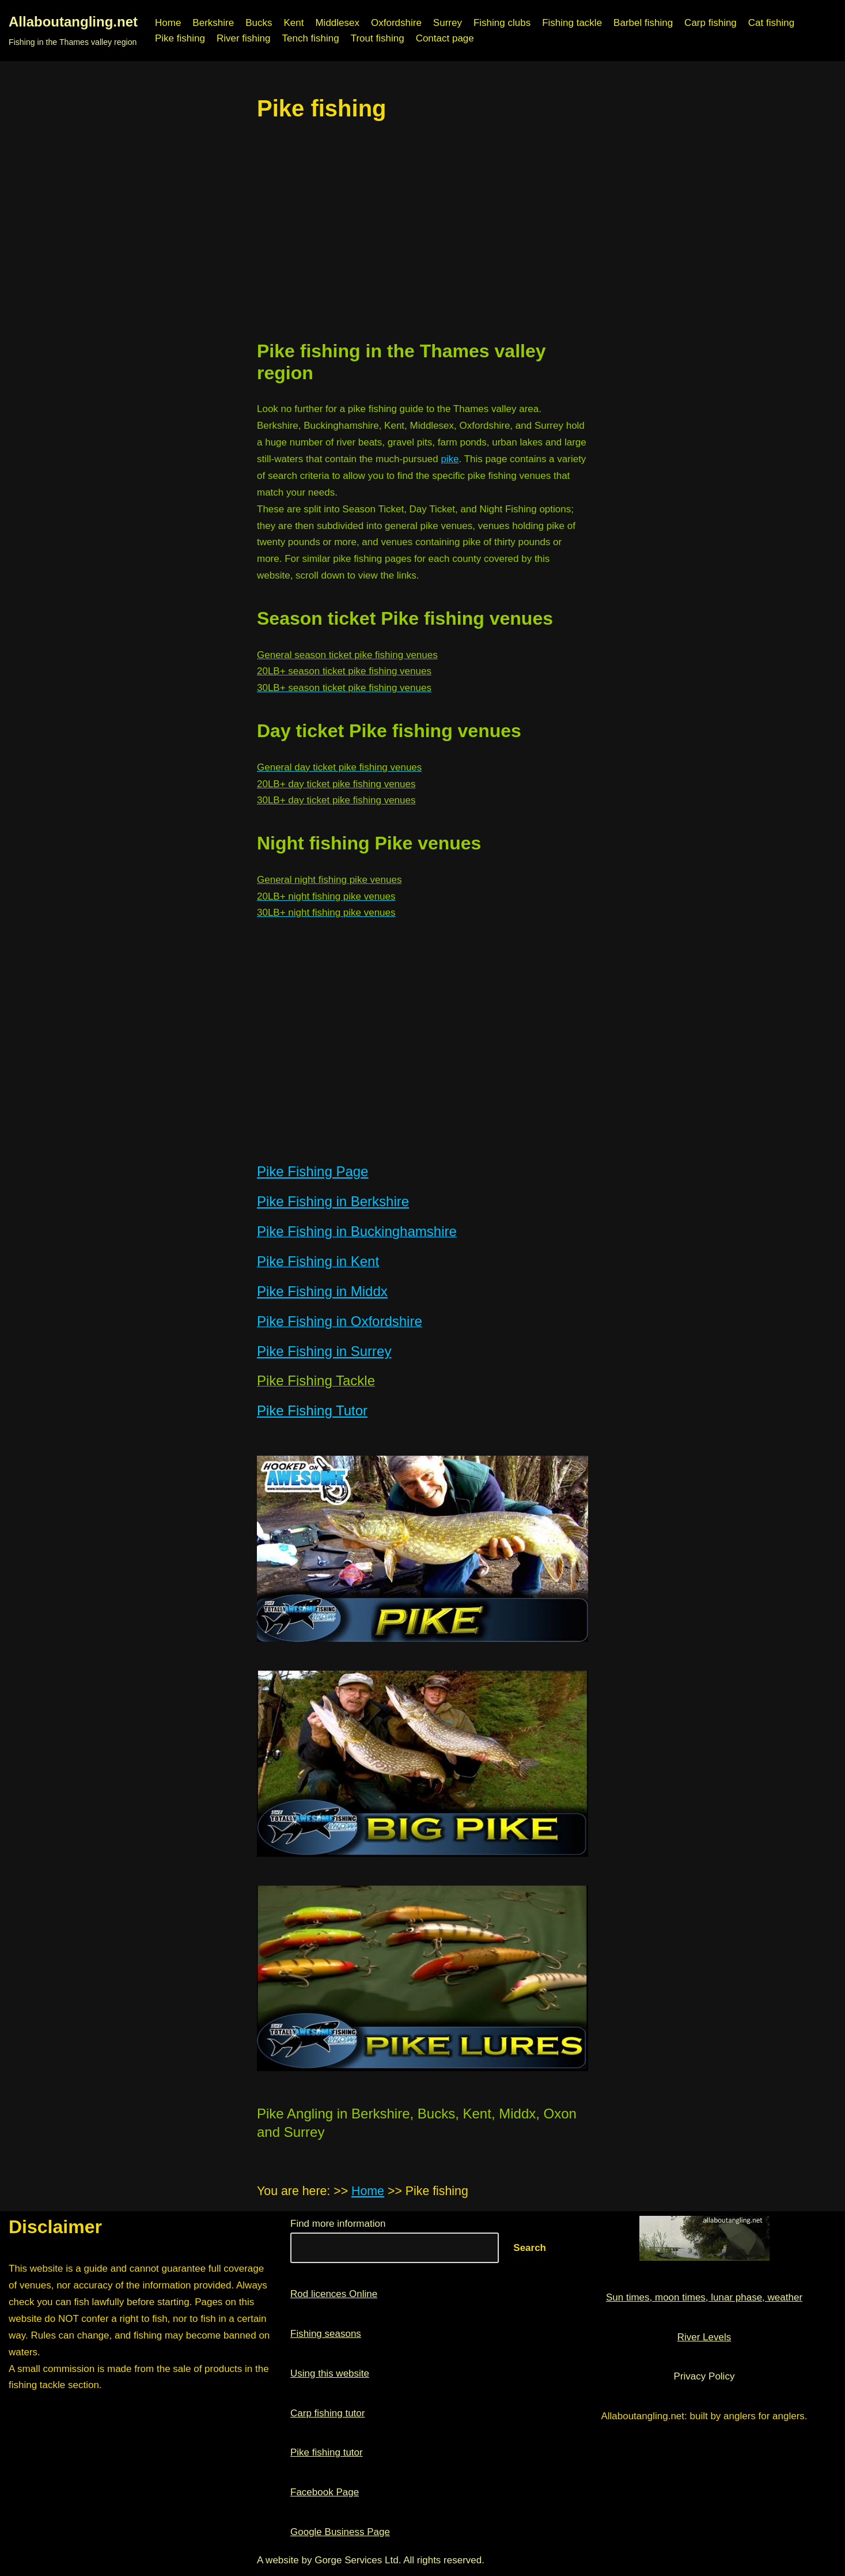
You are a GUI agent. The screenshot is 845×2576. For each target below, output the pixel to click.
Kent (293, 22)
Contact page (445, 38)
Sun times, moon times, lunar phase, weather (704, 2297)
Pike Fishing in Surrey (324, 1351)
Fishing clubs (502, 22)
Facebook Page (324, 2492)
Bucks (258, 22)
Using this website (329, 2373)
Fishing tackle (572, 22)
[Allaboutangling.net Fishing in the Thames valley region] (73, 30)
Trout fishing (377, 38)
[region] (422, 230)
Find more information (337, 2223)
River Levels (704, 2337)
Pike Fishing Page (312, 1171)
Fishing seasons (325, 2333)
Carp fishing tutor (327, 2413)
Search (529, 2247)
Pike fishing (180, 38)
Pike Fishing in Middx (322, 1291)
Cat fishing (771, 22)
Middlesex (337, 22)
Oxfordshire (396, 22)
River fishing (244, 38)
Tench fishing (310, 38)
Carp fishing (710, 22)
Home (168, 22)
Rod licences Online (333, 2293)
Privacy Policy (704, 2376)
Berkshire (213, 22)
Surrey (447, 22)
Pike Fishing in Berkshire (333, 1201)
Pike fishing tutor (326, 2452)
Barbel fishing (643, 22)
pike (450, 459)
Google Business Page (340, 2531)
